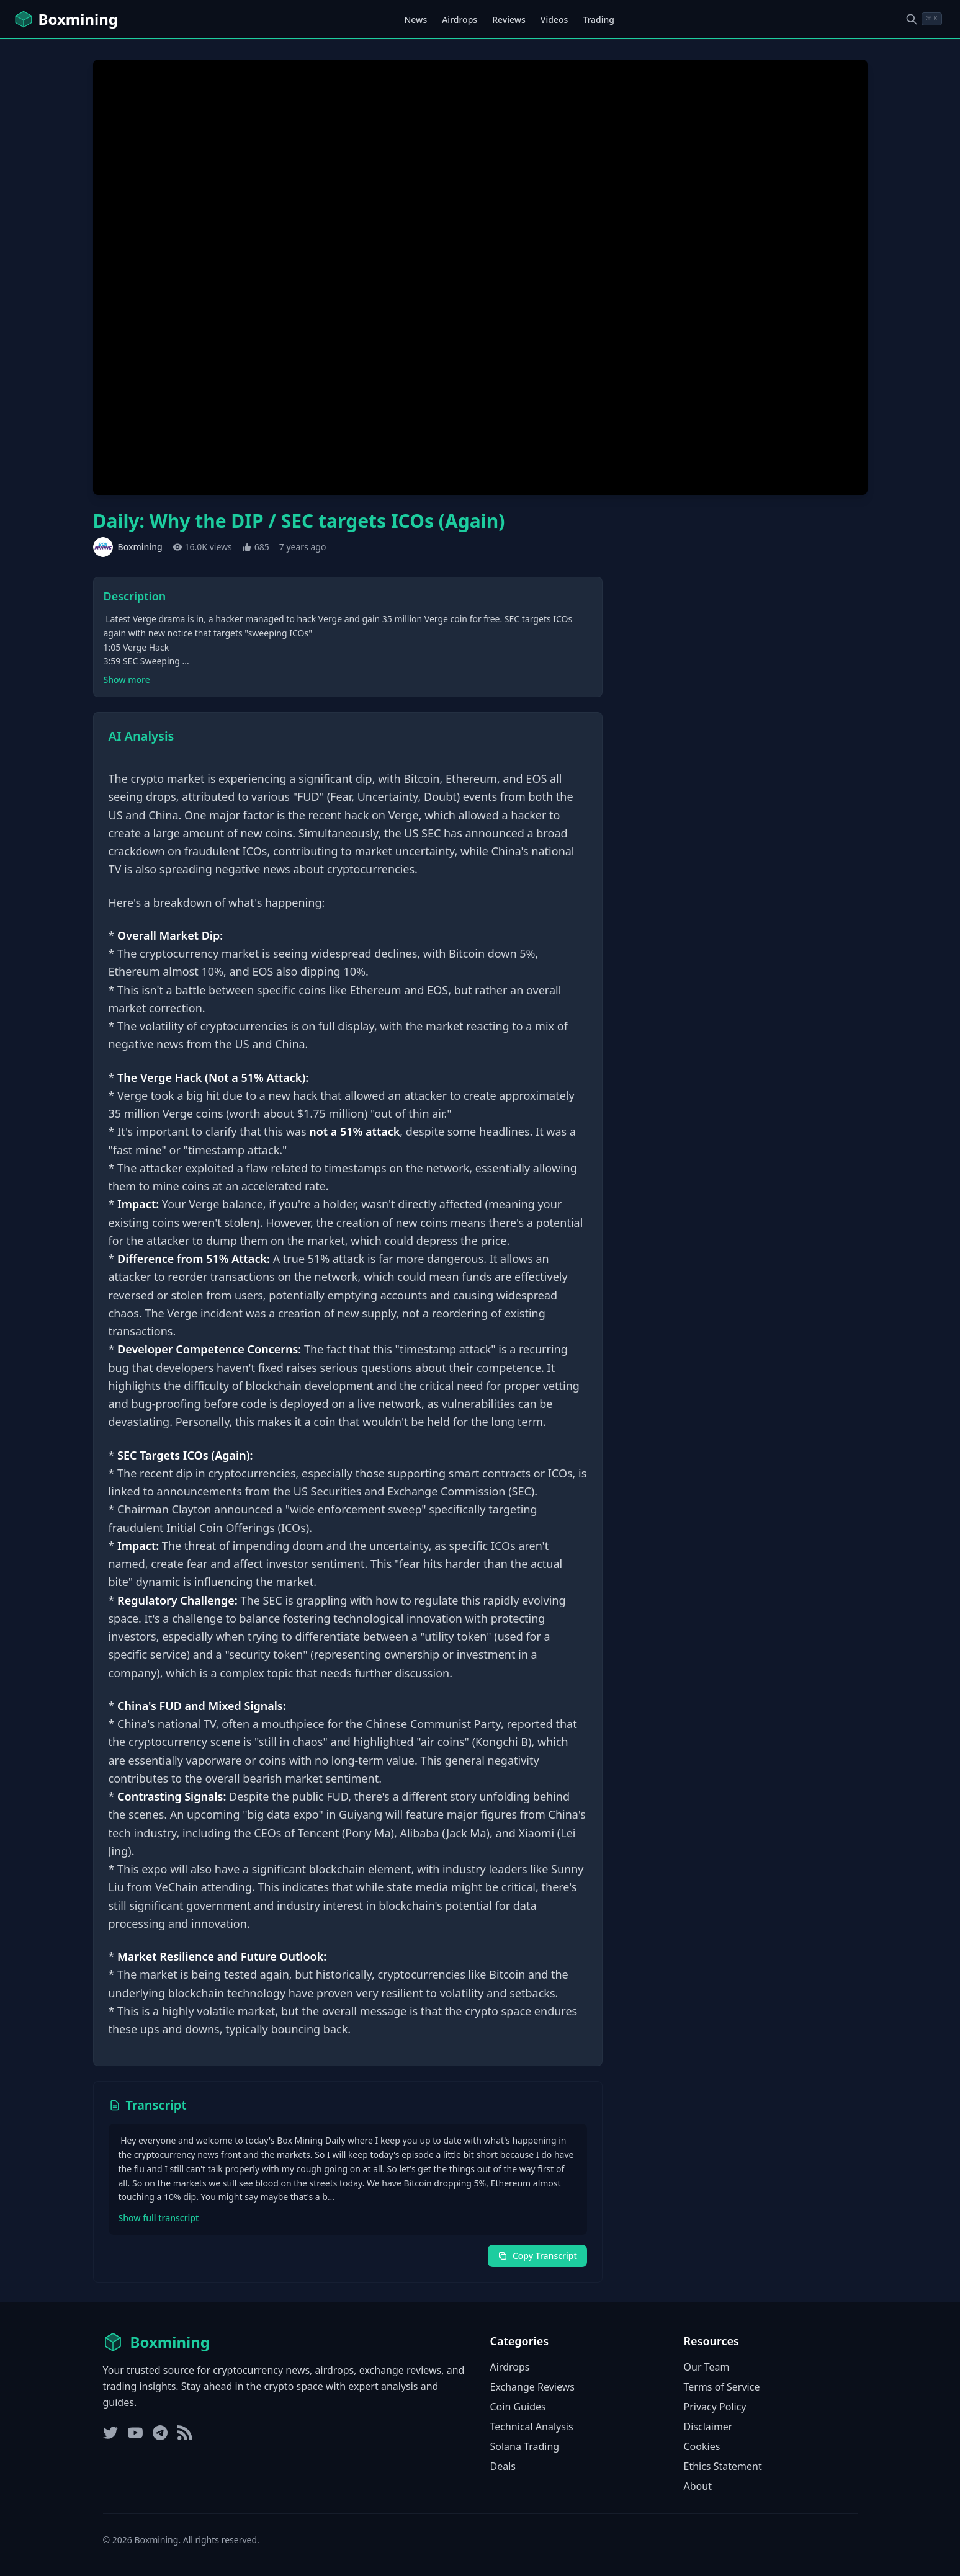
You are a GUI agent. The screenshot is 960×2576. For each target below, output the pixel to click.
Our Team (707, 2367)
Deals (503, 2466)
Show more (127, 679)
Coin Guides (518, 2406)
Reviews (509, 19)
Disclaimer (708, 2426)
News (415, 19)
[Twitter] (110, 2432)
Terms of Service (722, 2387)
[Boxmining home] (66, 19)
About (698, 2486)
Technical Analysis (531, 2426)
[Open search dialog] (923, 18)
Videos (554, 19)
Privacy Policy (715, 2406)
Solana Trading (525, 2446)
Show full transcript (159, 2218)
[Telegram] (160, 2432)
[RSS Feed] (184, 2432)
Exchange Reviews (532, 2387)
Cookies (702, 2446)
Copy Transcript (537, 2256)
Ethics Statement (723, 2466)
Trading (598, 19)
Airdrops (459, 19)
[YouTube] (135, 2432)
